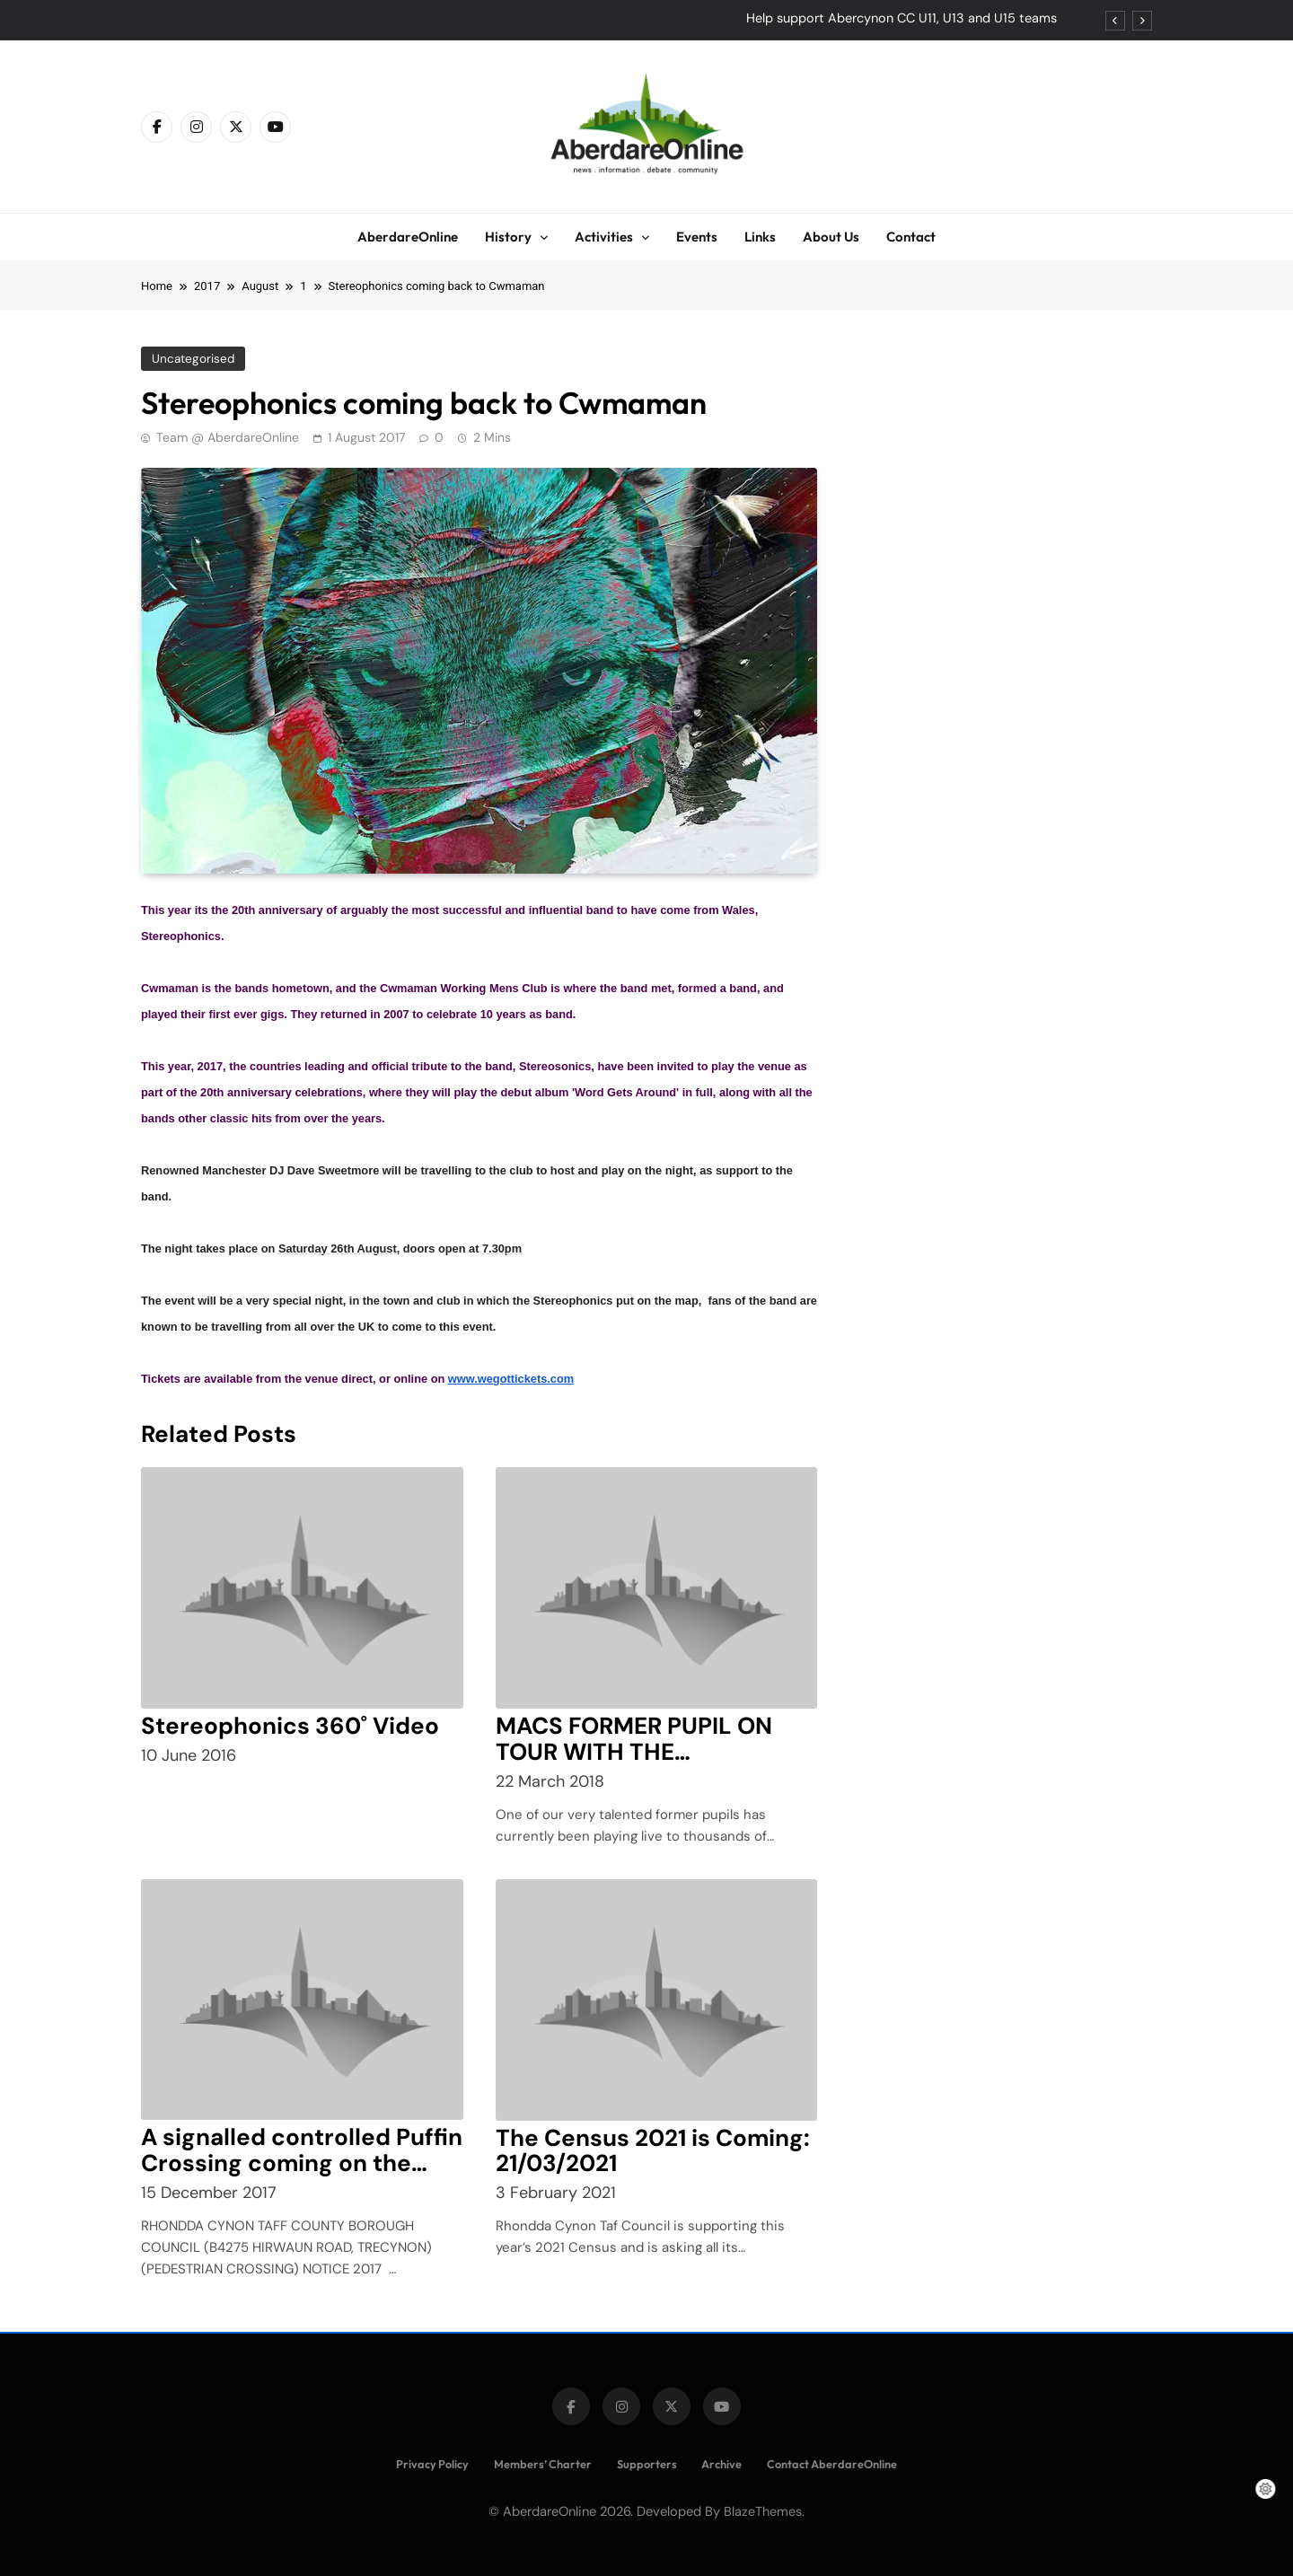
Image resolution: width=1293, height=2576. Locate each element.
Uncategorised (192, 358)
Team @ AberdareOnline (227, 437)
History (508, 236)
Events (696, 236)
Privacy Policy (432, 2464)
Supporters (647, 2464)
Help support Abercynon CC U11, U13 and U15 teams (901, 19)
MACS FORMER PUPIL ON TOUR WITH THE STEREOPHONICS (634, 1751)
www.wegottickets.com (511, 1378)
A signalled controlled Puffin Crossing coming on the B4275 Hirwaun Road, (301, 2163)
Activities (604, 236)
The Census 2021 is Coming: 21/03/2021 (653, 2151)
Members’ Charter (543, 2464)
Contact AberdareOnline (832, 2464)
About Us (831, 236)
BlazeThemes (763, 2511)
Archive (721, 2464)
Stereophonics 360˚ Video (290, 1725)
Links (760, 236)
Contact (911, 236)
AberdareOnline (407, 236)
